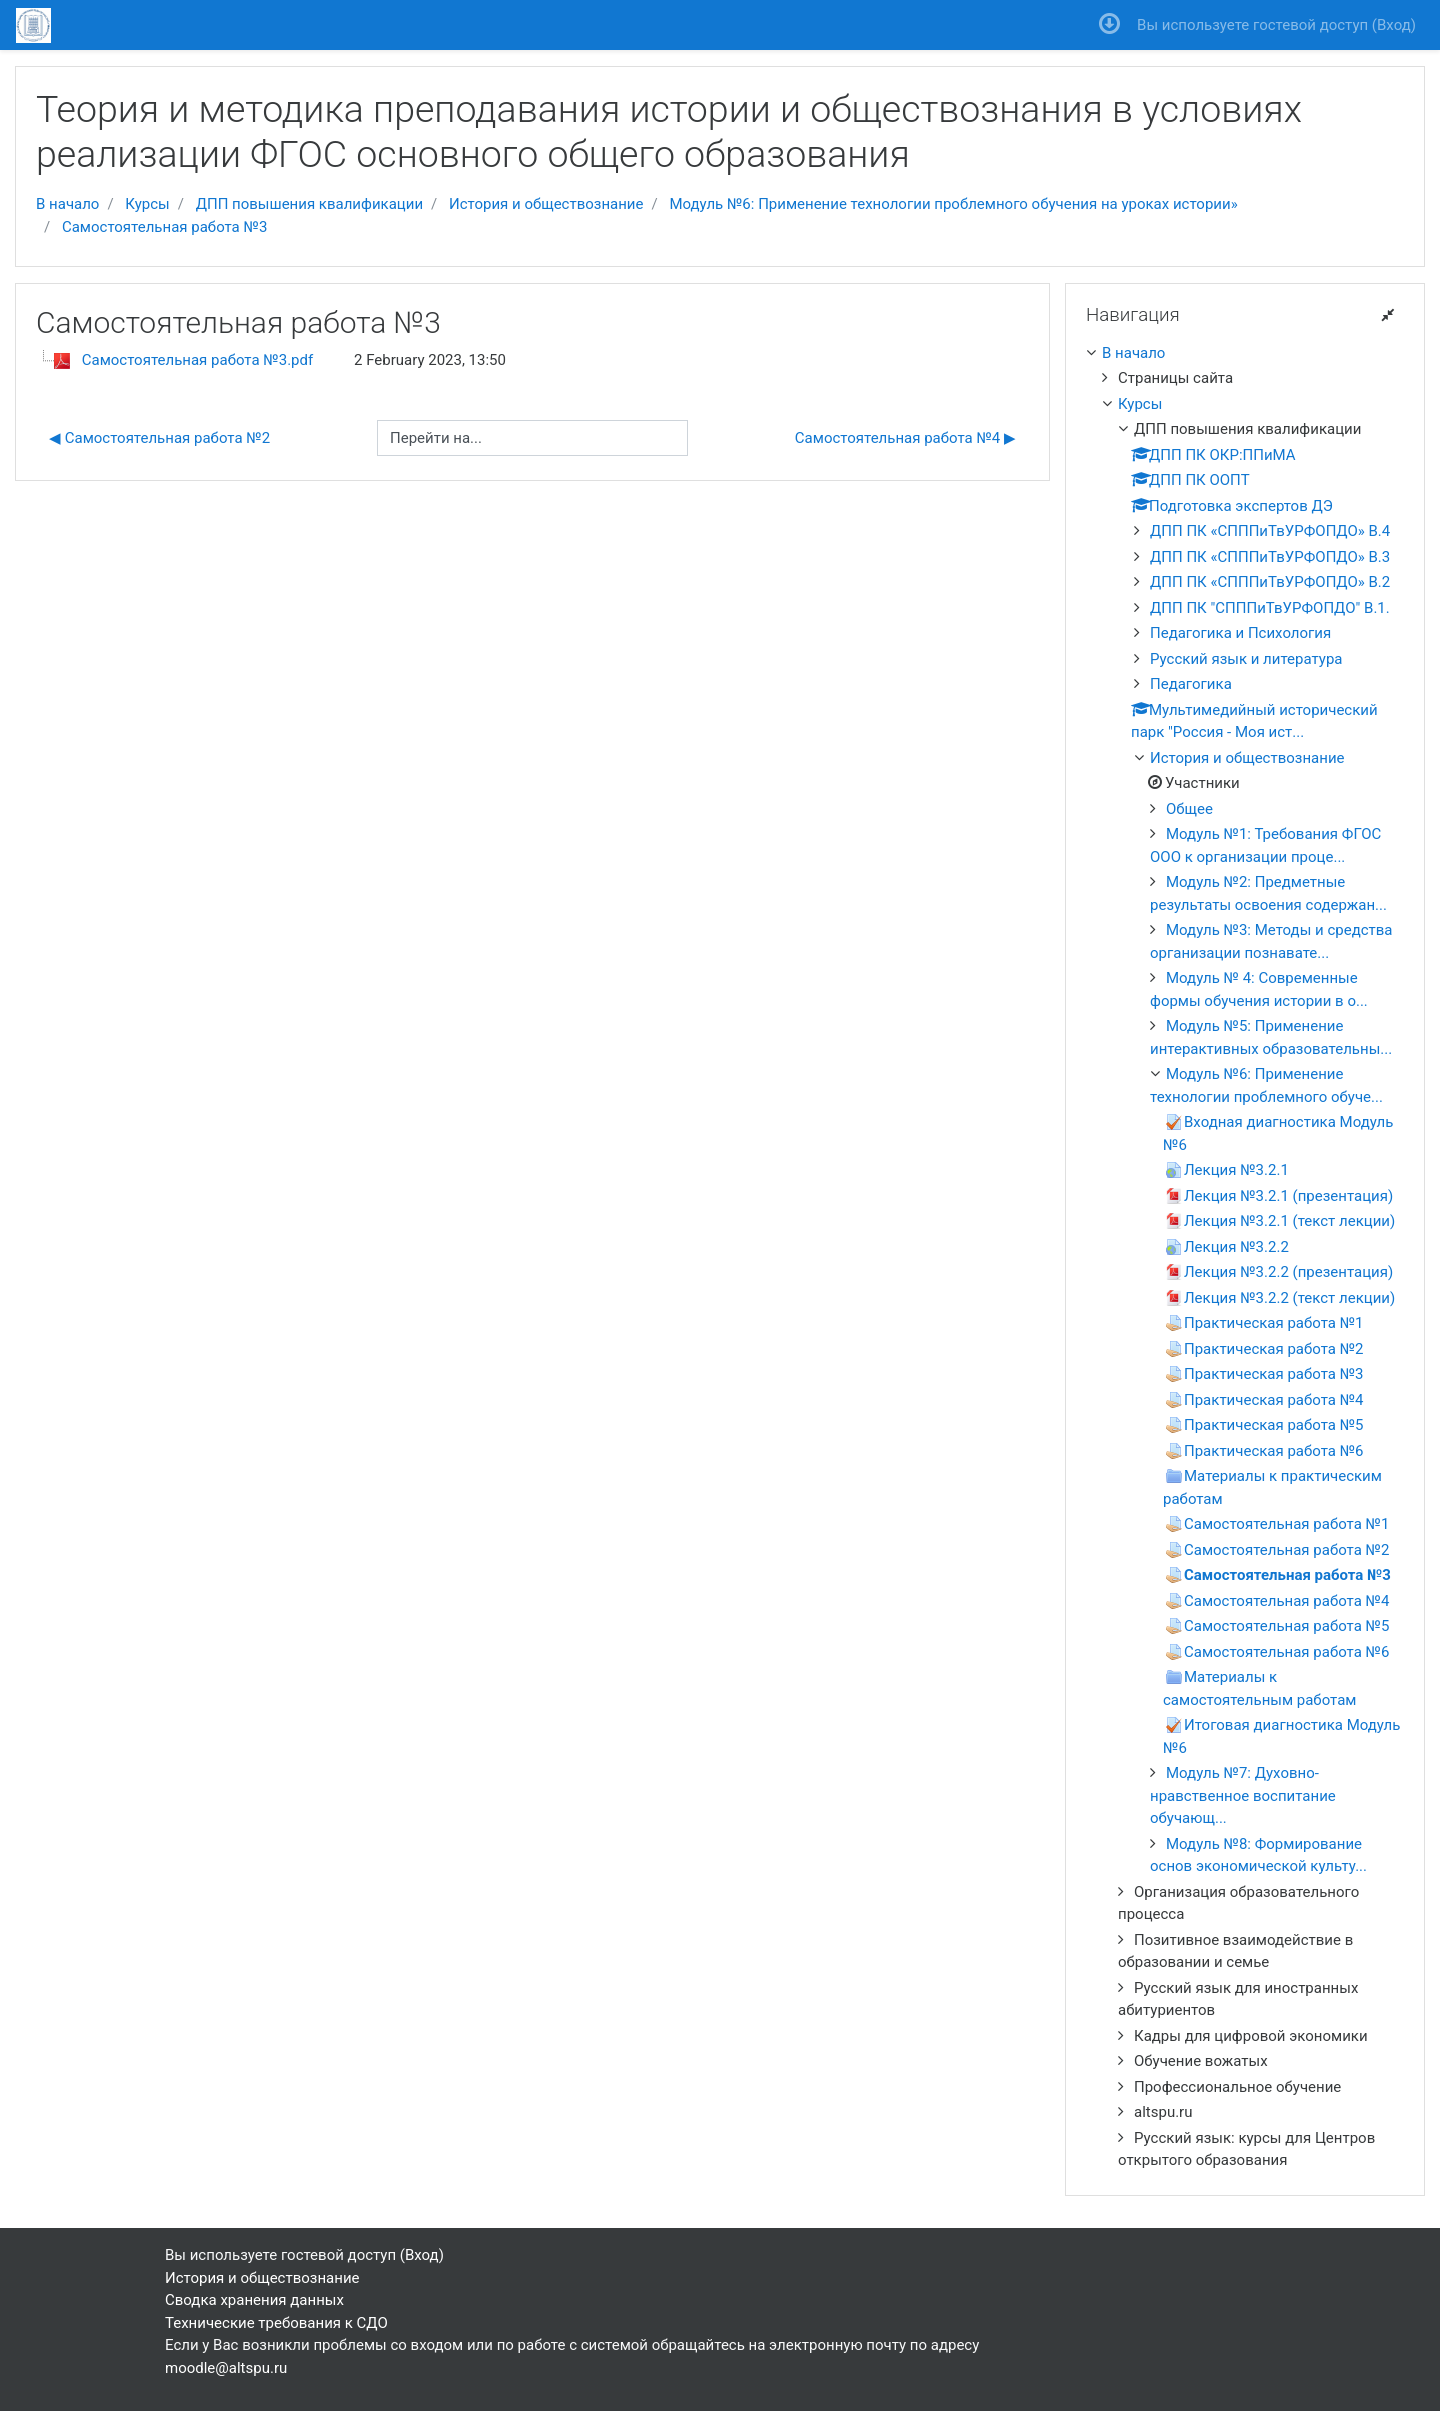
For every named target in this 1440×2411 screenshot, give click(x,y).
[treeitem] (1245, 353)
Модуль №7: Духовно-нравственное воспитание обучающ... (1243, 1795)
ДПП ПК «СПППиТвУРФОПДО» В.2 (1270, 582)
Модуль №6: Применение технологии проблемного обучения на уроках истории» (953, 204)
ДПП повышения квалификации (309, 204)
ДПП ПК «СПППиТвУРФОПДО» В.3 (1270, 557)
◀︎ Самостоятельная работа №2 (159, 438)
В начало (67, 204)
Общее (1189, 809)
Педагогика (1191, 684)
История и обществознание (546, 204)
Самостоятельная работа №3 (164, 227)
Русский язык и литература (1246, 659)
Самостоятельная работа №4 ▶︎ (905, 438)
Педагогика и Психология (1240, 633)
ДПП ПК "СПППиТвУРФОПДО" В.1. (1270, 608)
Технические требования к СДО (276, 2323)
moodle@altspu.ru (226, 2368)
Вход (1394, 25)
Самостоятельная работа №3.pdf (197, 360)
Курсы (147, 204)
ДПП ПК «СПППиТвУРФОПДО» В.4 (1270, 531)
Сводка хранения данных (254, 2300)
